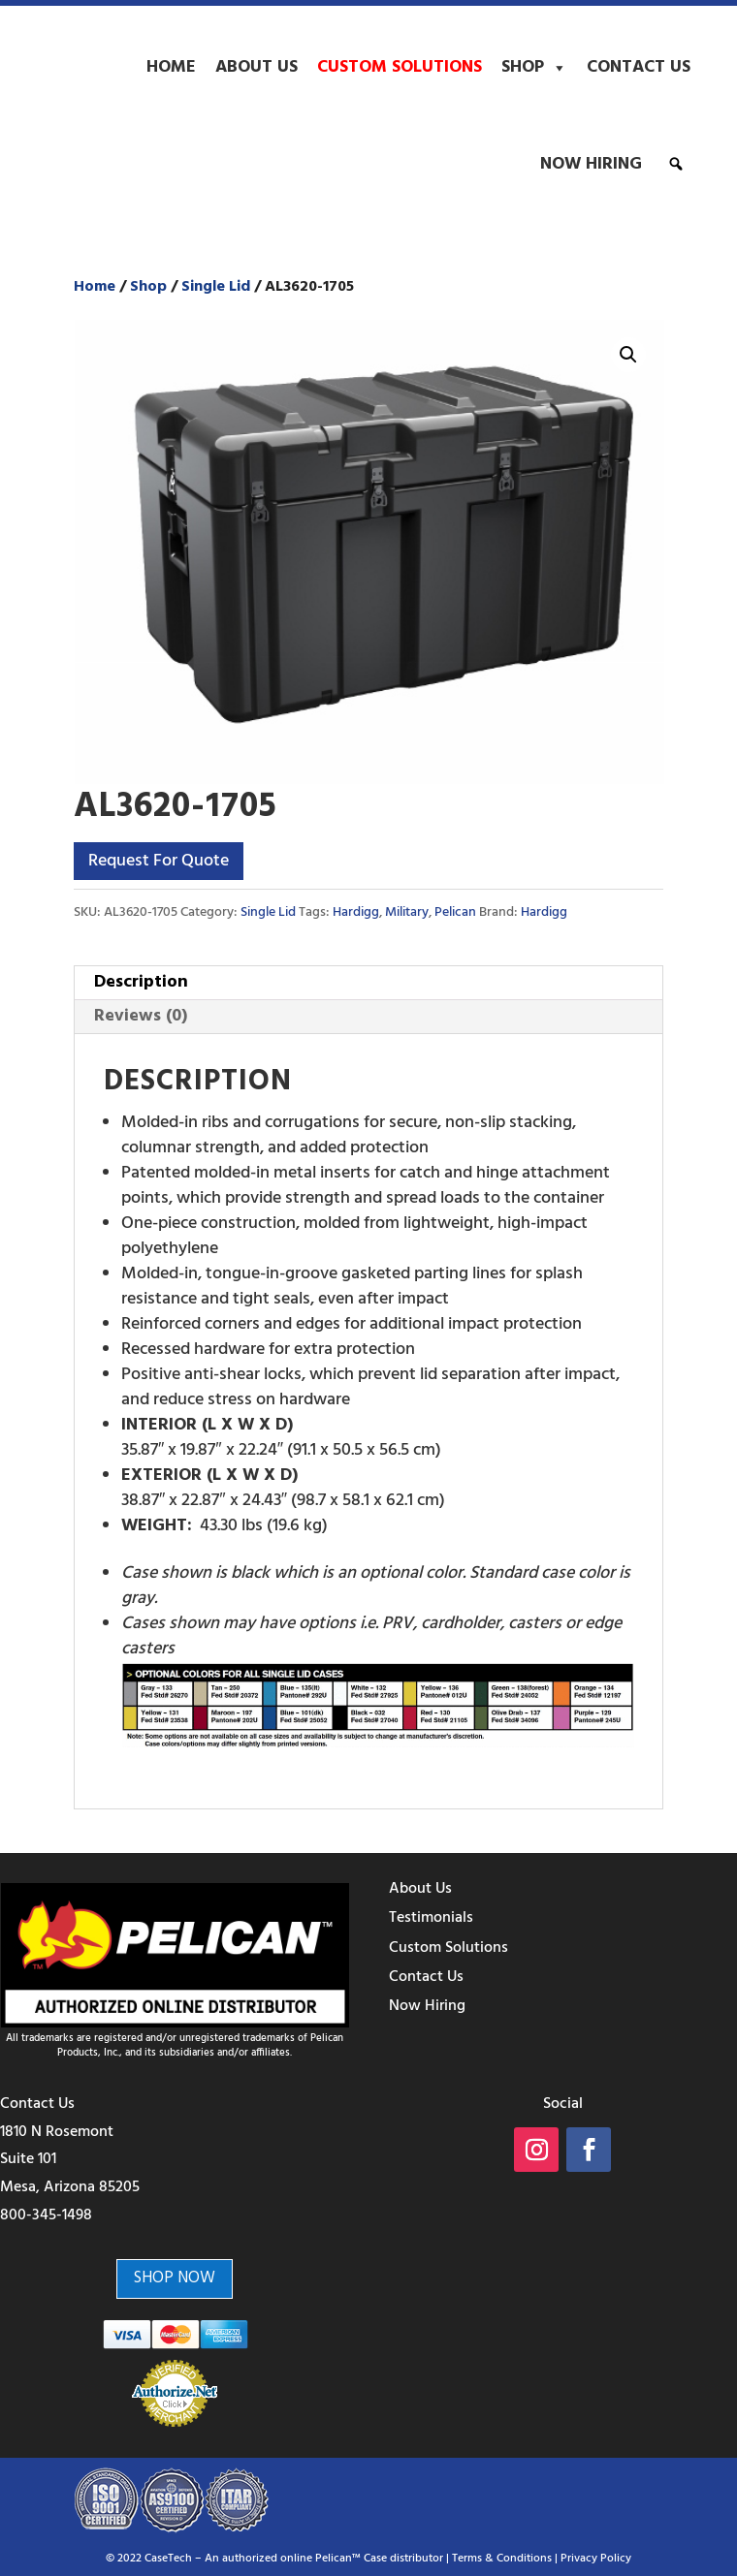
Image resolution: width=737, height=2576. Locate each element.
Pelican (455, 912)
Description (141, 982)
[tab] (368, 983)
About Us (256, 67)
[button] (676, 164)
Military (407, 912)
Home (171, 67)
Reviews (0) (140, 1016)
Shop (534, 67)
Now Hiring (591, 164)
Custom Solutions (399, 67)
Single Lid (215, 286)
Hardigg (356, 912)
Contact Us (638, 67)
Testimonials (431, 1918)
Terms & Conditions (502, 2558)
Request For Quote (158, 861)
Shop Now (174, 2278)
